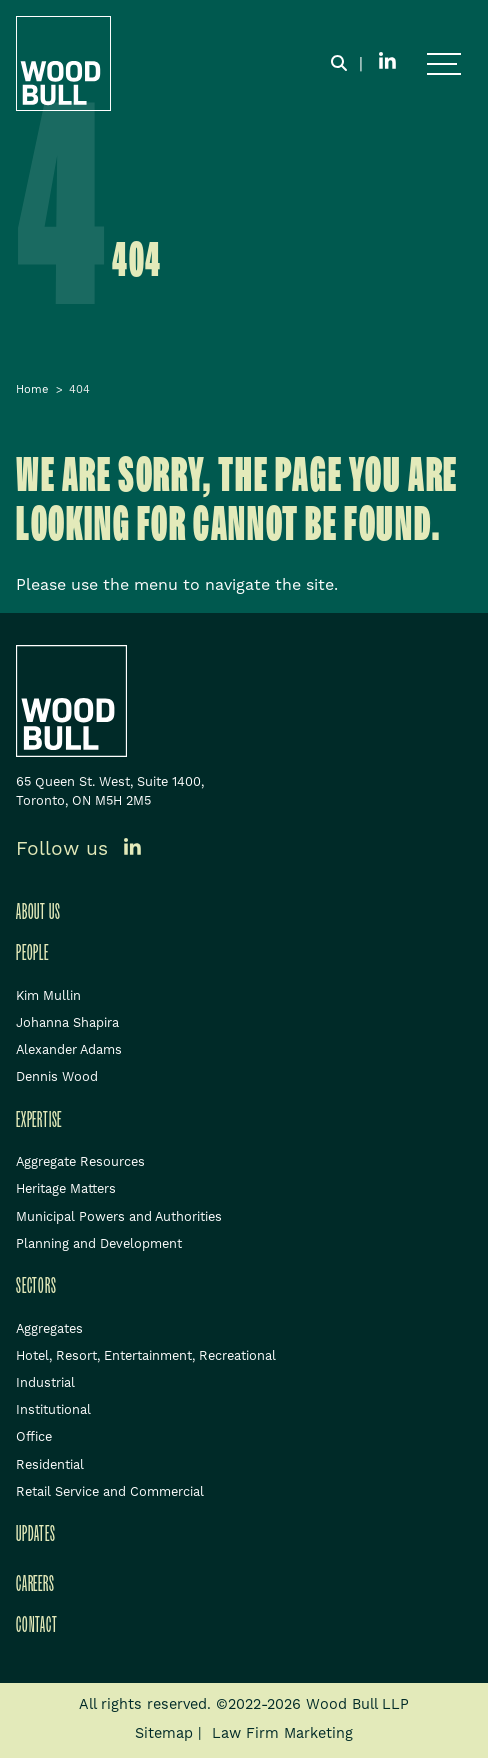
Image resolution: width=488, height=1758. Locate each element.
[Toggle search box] (339, 64)
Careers (35, 1584)
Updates (36, 1534)
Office (34, 1437)
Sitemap (164, 1734)
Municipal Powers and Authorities (119, 1217)
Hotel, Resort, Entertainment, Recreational (146, 1356)
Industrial (45, 1383)
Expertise (39, 1120)
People (32, 953)
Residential (50, 1465)
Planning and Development (99, 1244)
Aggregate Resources (80, 1162)
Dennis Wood (57, 1077)
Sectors (36, 1286)
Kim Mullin (48, 996)
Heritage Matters (66, 1189)
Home (32, 390)
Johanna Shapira (67, 1023)
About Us (38, 912)
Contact (37, 1625)
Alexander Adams (69, 1050)
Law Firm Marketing (282, 1734)
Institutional (53, 1410)
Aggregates (49, 1329)
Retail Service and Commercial (110, 1492)
